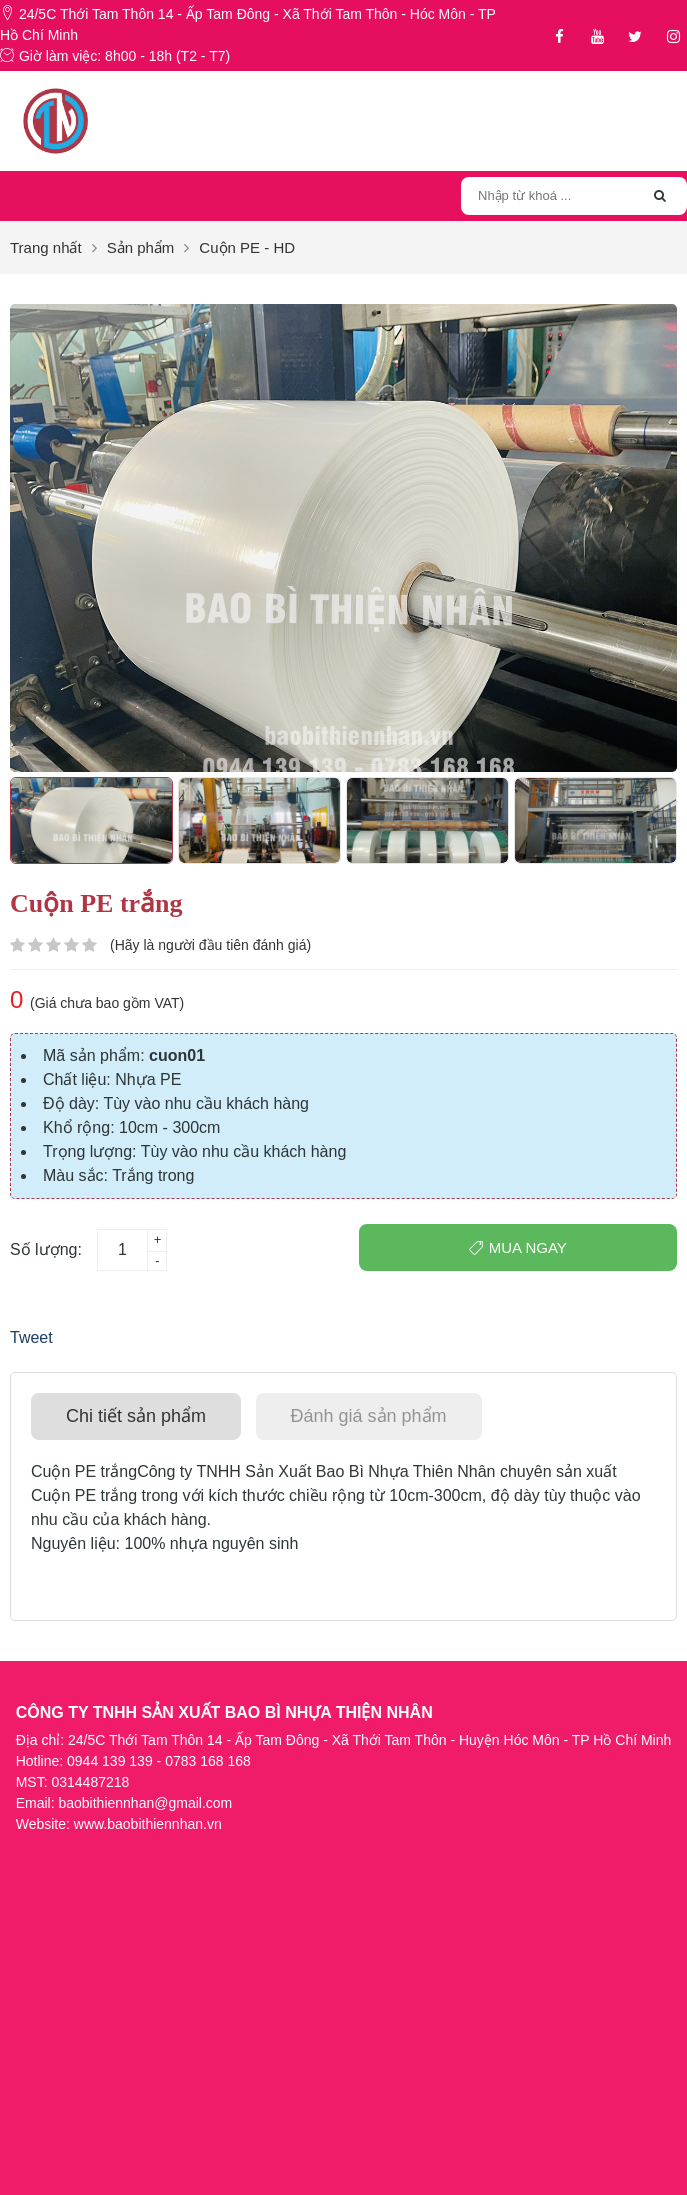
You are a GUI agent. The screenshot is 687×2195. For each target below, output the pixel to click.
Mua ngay (518, 1247)
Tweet (31, 1337)
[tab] (136, 1416)
